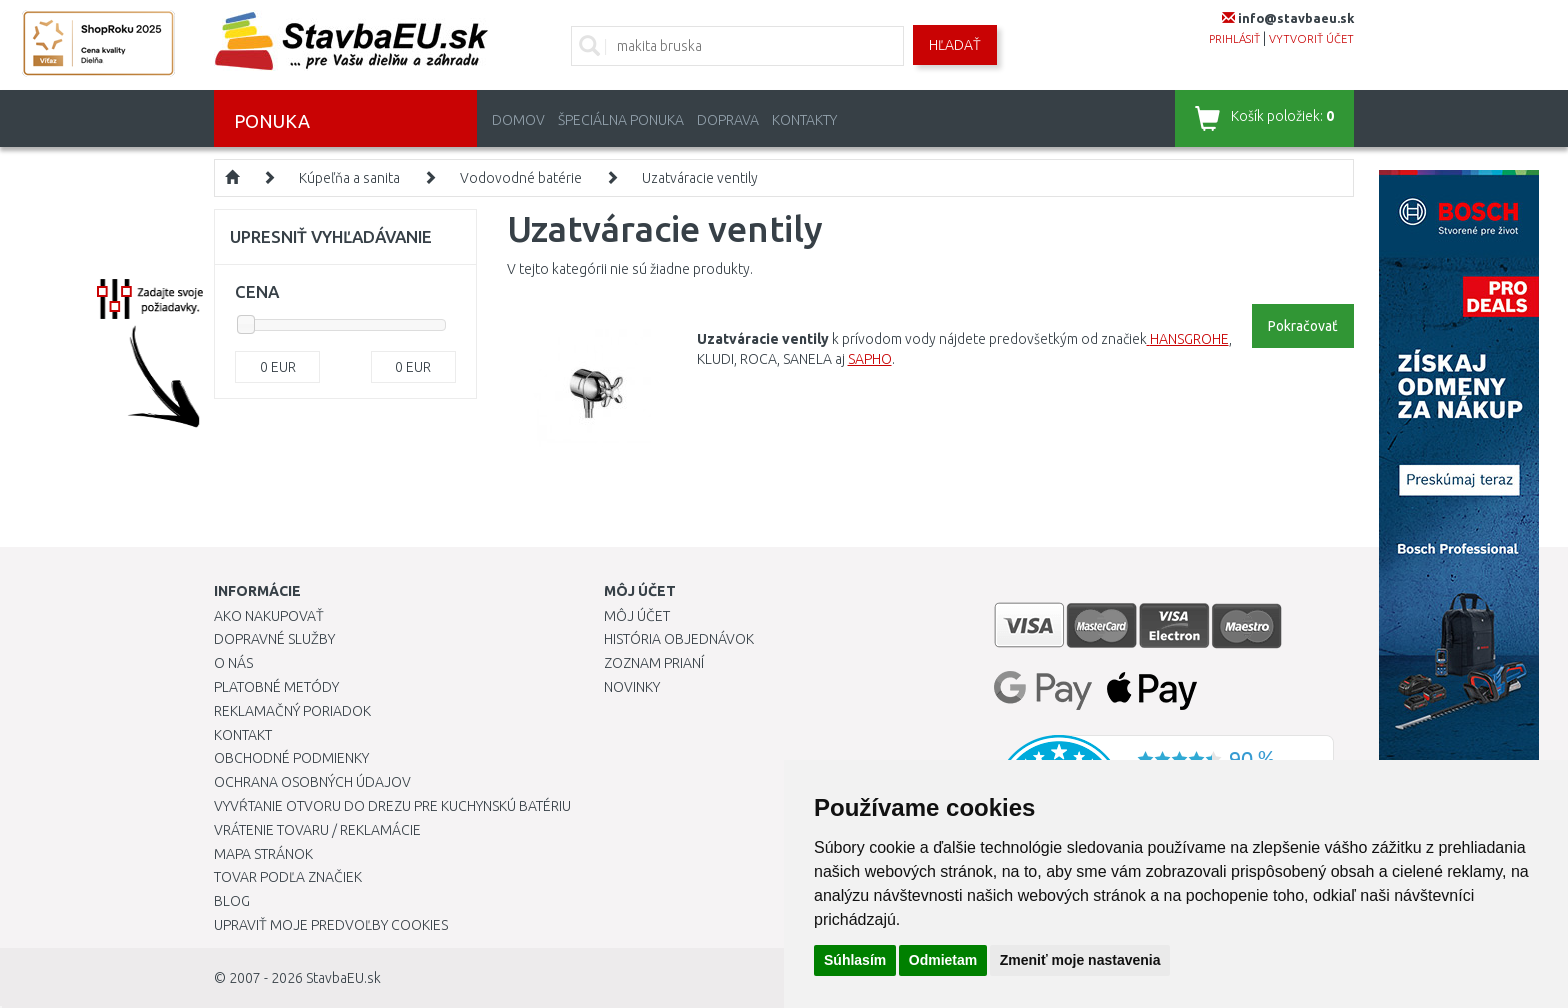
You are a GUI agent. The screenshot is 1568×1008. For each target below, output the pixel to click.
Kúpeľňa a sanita (349, 178)
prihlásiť (1234, 39)
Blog (232, 901)
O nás (233, 663)
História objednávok (679, 639)
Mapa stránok (263, 854)
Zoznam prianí (654, 663)
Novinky (632, 687)
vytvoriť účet (1311, 39)
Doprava (728, 120)
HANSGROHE (1189, 339)
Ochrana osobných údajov (312, 782)
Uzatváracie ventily (700, 178)
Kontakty (804, 120)
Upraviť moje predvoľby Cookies (331, 925)
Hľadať (955, 45)
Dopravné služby (274, 639)
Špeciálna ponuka (621, 120)
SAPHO (870, 359)
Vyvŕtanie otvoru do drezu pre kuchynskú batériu (392, 806)
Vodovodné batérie (521, 178)
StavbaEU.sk (343, 978)
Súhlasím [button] (855, 960)
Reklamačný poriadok (292, 711)
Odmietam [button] (943, 960)
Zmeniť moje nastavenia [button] (1080, 960)
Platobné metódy (276, 687)
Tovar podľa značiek (288, 877)
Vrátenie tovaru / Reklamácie (317, 830)
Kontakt (243, 735)
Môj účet (637, 616)
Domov (518, 120)
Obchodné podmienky (291, 758)
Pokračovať (1303, 326)
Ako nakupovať (269, 616)
